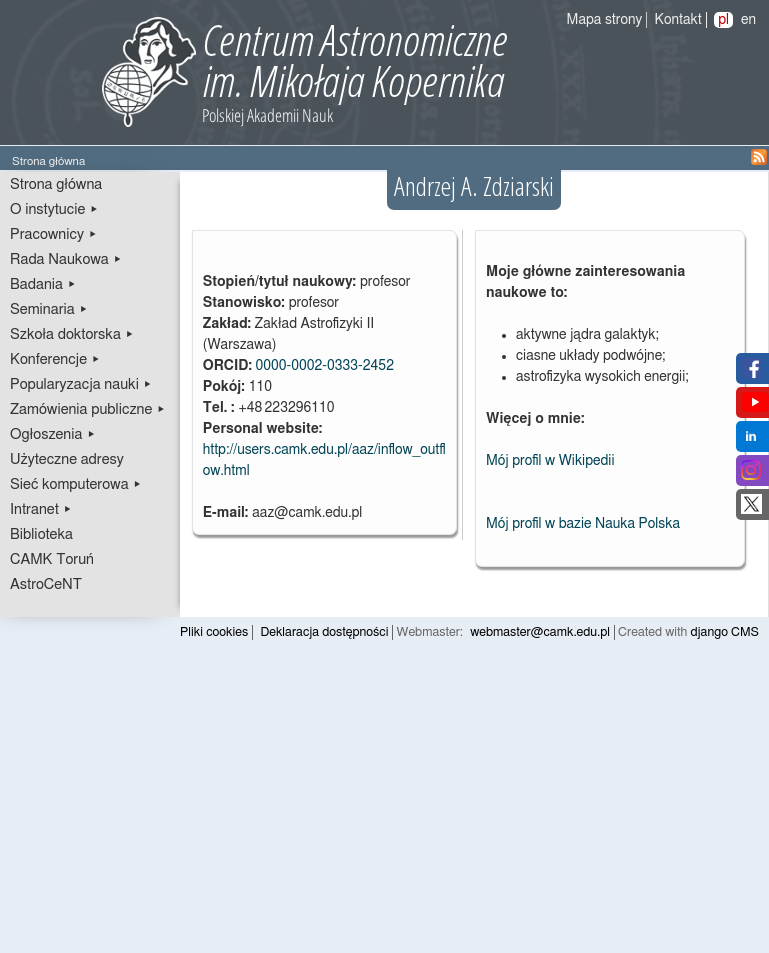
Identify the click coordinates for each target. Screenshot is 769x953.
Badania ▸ (43, 284)
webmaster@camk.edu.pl (540, 632)
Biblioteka (41, 534)
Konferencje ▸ (55, 359)
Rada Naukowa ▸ (66, 259)
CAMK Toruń (52, 559)
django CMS (725, 632)
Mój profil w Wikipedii (550, 461)
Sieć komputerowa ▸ (76, 484)
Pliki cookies (214, 632)
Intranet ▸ (41, 509)
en (748, 20)
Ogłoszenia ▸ (53, 434)
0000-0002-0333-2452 (324, 366)
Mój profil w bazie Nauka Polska (583, 524)
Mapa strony (605, 20)
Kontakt (678, 20)
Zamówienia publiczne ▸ (88, 409)
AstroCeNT (46, 584)
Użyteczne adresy (67, 459)
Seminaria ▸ (49, 309)
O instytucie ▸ (54, 209)
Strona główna (56, 184)
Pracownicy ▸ (53, 234)
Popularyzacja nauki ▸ (81, 384)
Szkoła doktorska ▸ (72, 334)
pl (723, 20)
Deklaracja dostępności (324, 632)
